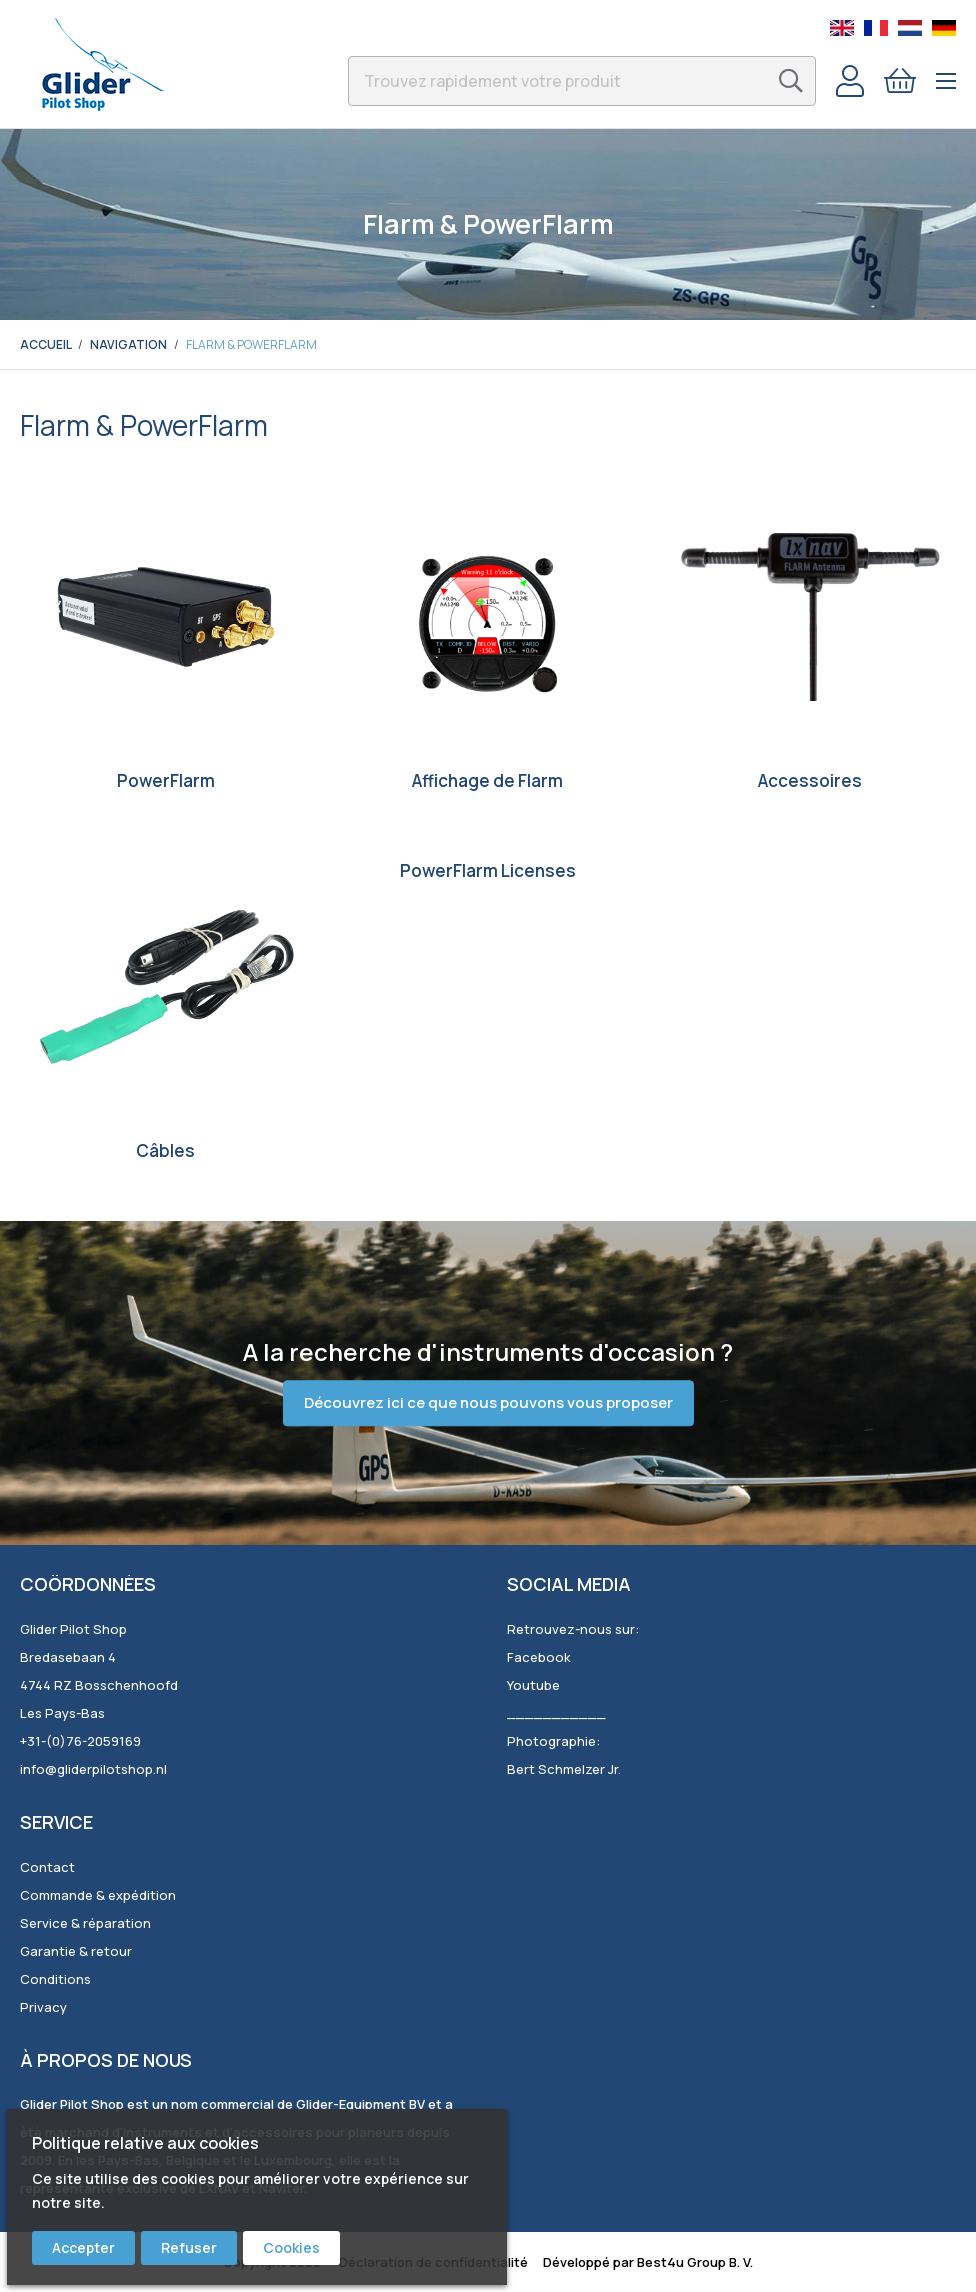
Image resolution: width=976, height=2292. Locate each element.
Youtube (533, 1685)
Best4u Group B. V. (695, 2262)
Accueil (45, 344)
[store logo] (102, 64)
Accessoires (810, 780)
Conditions (55, 1979)
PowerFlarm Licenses (488, 870)
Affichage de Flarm (487, 780)
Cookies (291, 2247)
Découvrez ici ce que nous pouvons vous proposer (488, 1403)
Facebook (539, 1657)
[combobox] (582, 81)
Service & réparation (85, 1923)
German (944, 28)
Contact (47, 1867)
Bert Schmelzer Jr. (564, 1769)
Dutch (910, 28)
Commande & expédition (98, 1895)
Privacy (43, 2007)
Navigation (128, 344)
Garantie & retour (76, 1951)
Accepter (83, 2247)
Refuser (189, 2247)
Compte (850, 81)
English (842, 28)
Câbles (165, 1150)
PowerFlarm (166, 780)
